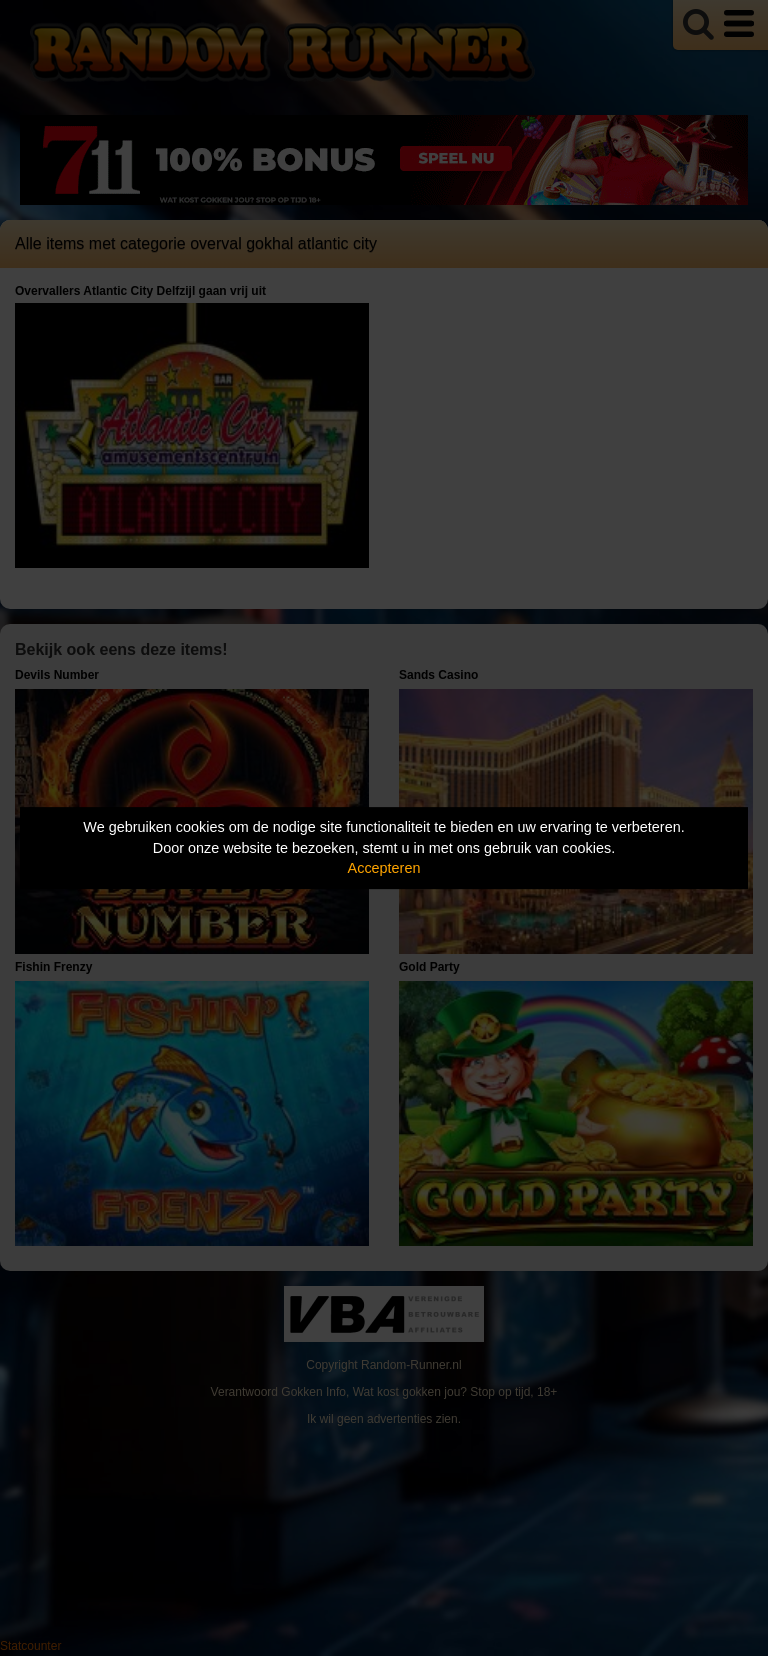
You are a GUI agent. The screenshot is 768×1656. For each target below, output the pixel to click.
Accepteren (384, 868)
